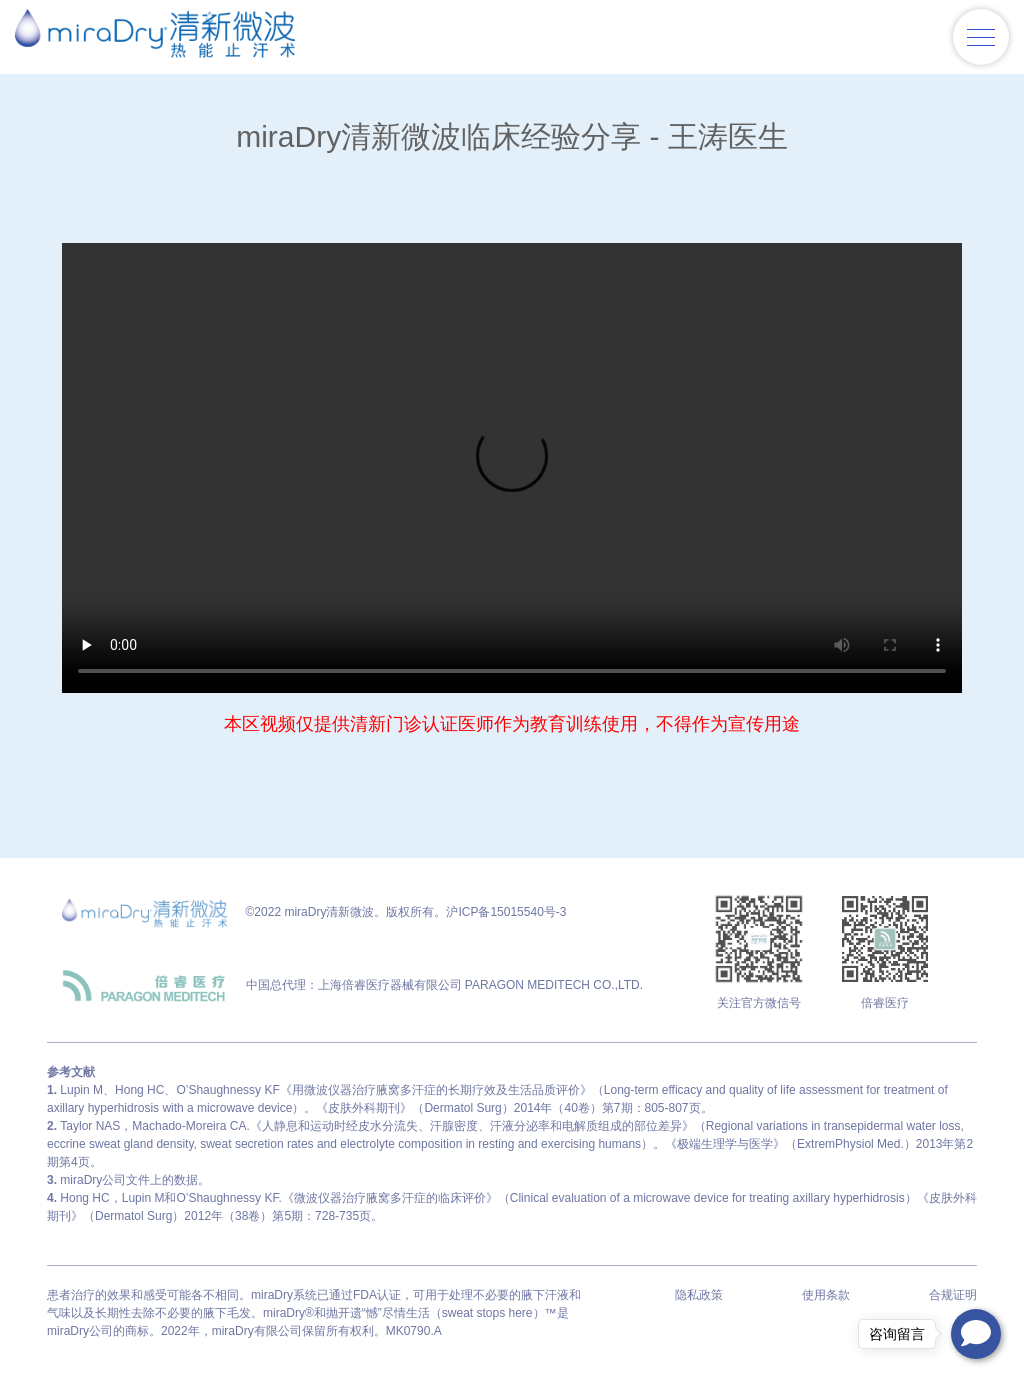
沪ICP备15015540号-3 (506, 912)
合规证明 (953, 1295)
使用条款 (826, 1295)
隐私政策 (699, 1295)
